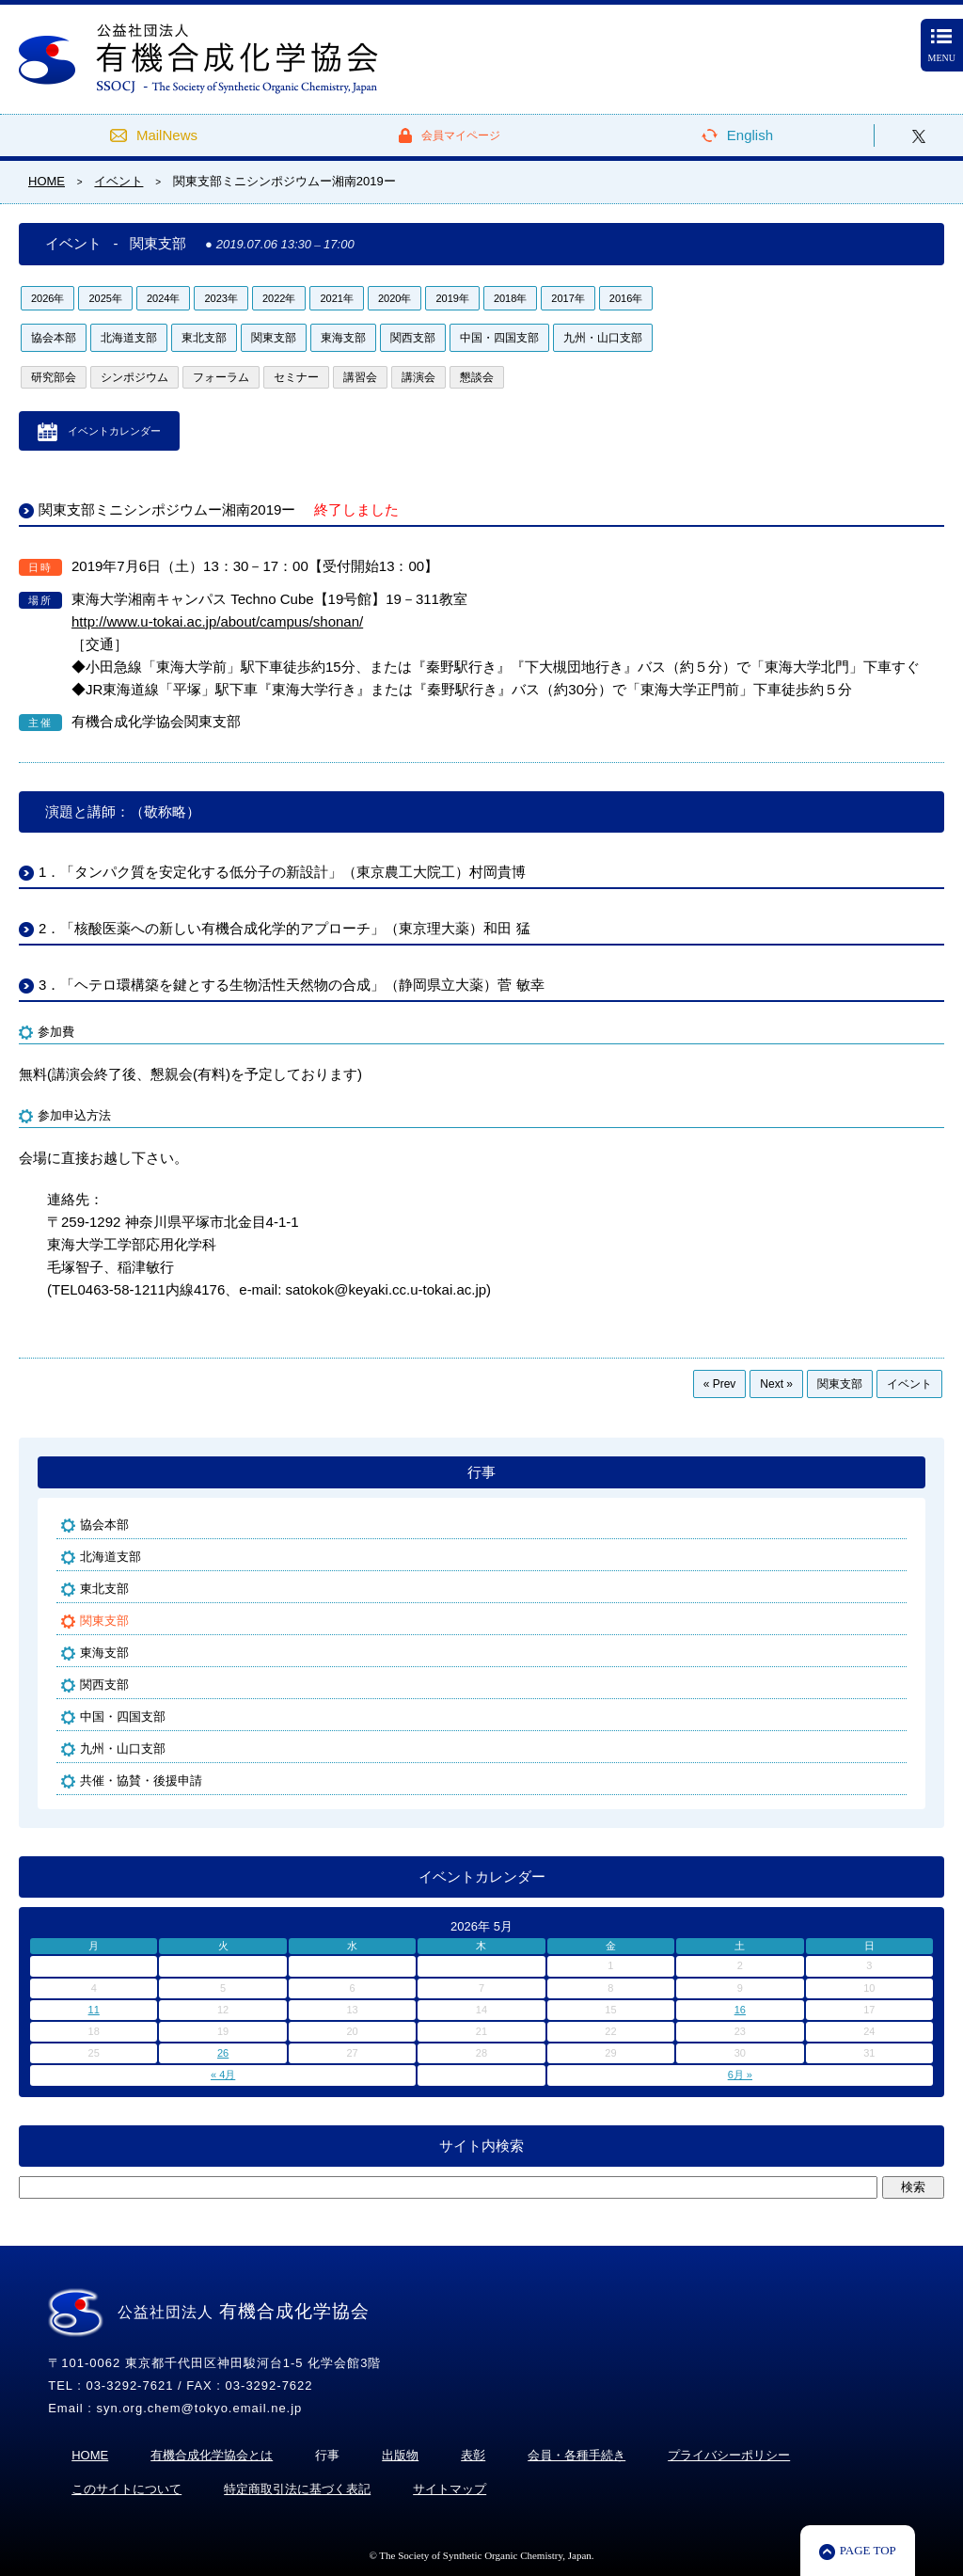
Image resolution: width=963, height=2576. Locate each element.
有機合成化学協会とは (211, 2455)
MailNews (166, 135)
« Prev (719, 1384)
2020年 (394, 298)
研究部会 (53, 377)
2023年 (220, 298)
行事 (481, 1472)
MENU (941, 46)
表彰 (473, 2455)
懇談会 (477, 377)
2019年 (451, 298)
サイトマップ (449, 2489)
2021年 (336, 298)
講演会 (418, 377)
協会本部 (53, 337)
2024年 (163, 298)
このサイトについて (126, 2489)
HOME (89, 2455)
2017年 (567, 298)
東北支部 (204, 337)
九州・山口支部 (602, 337)
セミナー (296, 377)
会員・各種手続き (576, 2455)
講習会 (360, 377)
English (750, 135)
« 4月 (223, 2074)
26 (223, 2053)
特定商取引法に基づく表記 (297, 2489)
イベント (909, 1384)
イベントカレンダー (114, 431)
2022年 (278, 298)
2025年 (104, 298)
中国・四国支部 (499, 337)
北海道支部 (129, 337)
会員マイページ (460, 135)
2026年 (47, 298)
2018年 (510, 298)
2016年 (625, 298)
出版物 (400, 2455)
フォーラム (221, 377)
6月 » (740, 2074)
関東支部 (273, 337)
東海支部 (343, 337)
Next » (776, 1384)
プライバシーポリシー (729, 2455)
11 (94, 2009)
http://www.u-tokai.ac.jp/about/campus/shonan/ (217, 621)
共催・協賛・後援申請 (141, 1780)
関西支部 (412, 337)
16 (740, 2009)
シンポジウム (134, 377)
